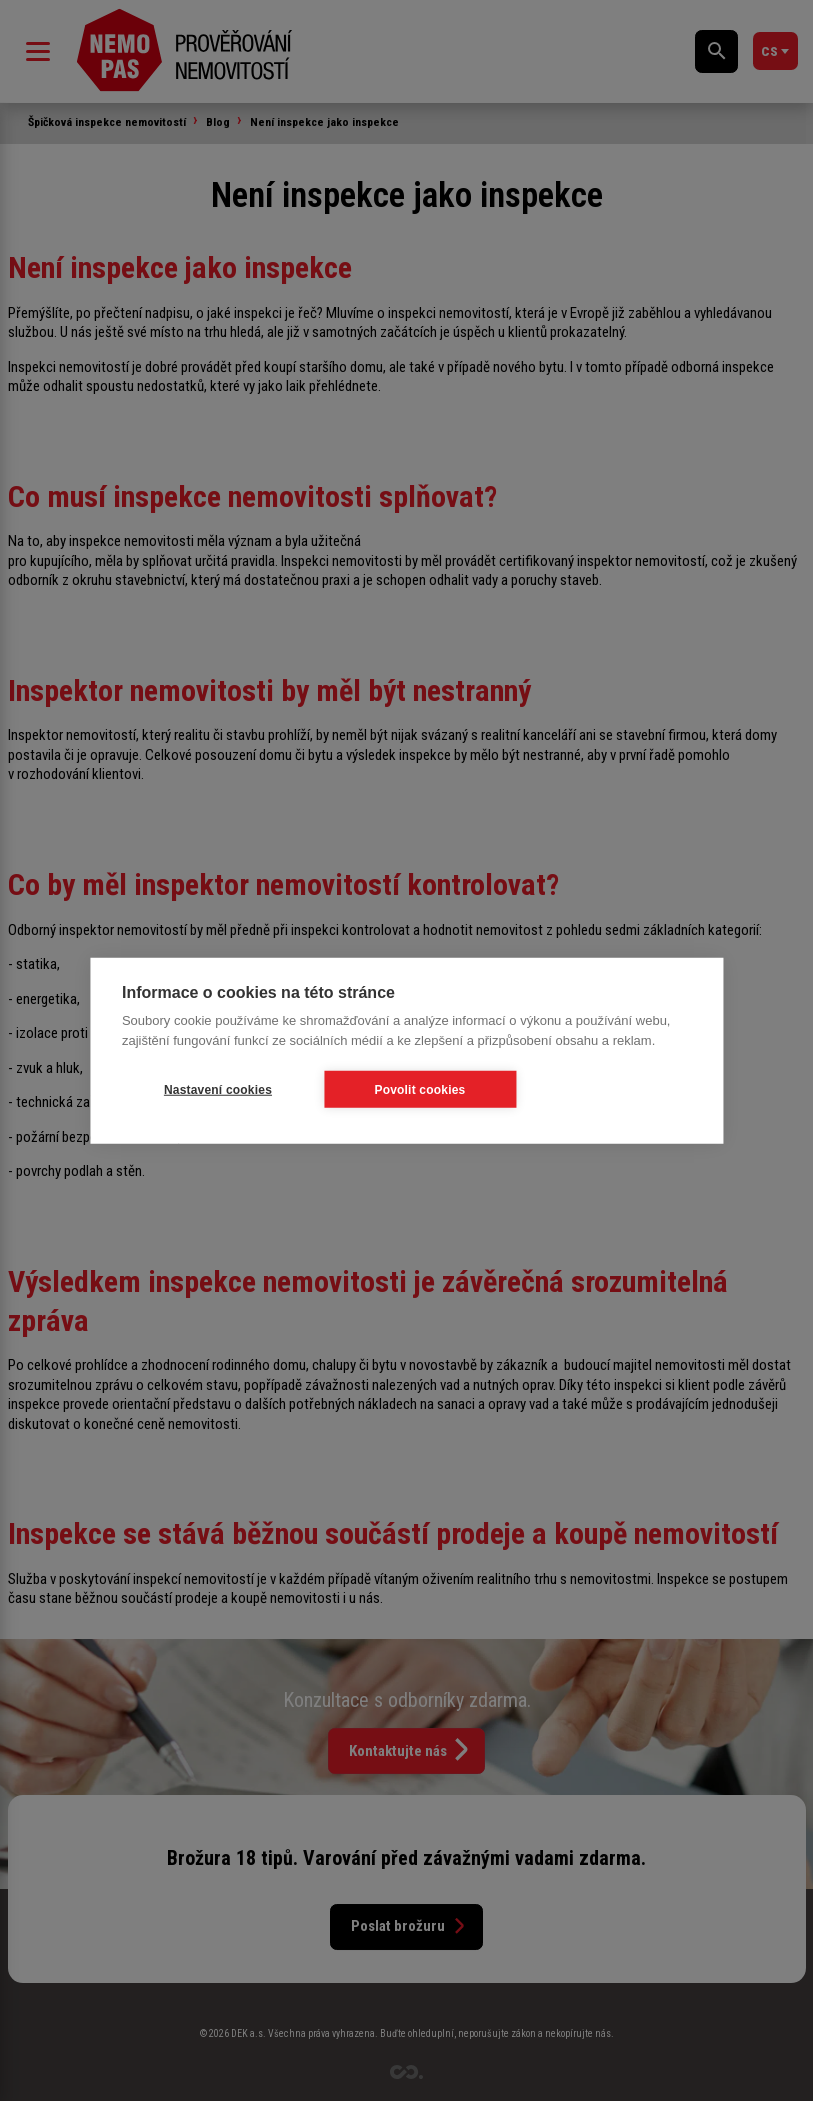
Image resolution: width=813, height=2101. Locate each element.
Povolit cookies (419, 1089)
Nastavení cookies (218, 1089)
